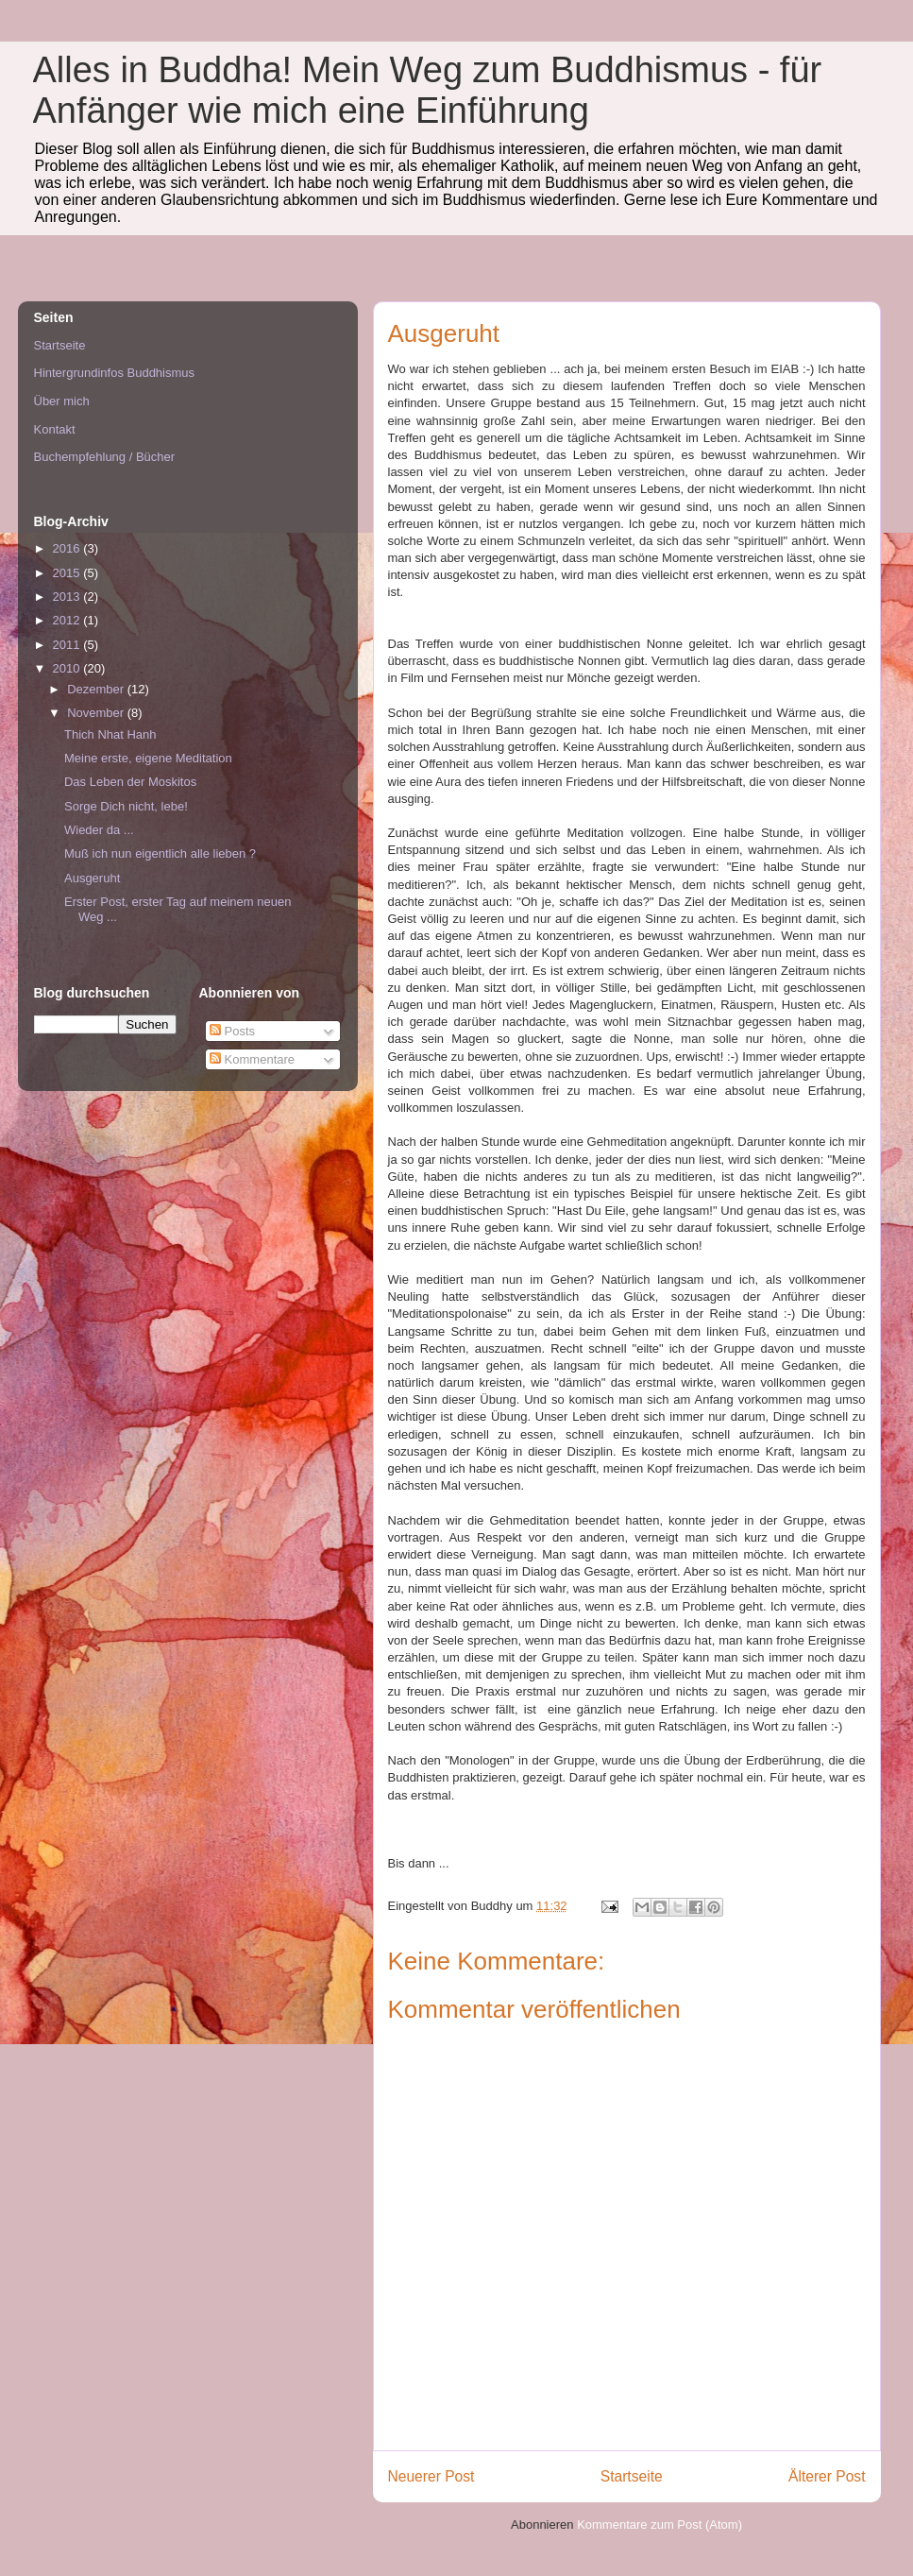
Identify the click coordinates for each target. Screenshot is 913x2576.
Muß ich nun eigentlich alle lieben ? (160, 853)
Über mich (62, 401)
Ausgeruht (92, 878)
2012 (68, 620)
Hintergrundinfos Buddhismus (114, 373)
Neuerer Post (431, 2476)
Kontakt (55, 429)
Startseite (631, 2476)
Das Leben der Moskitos (130, 782)
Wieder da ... (99, 830)
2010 (68, 668)
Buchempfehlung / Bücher (105, 457)
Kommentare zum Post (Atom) (659, 2524)
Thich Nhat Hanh (110, 734)
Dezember (97, 689)
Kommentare (252, 1059)
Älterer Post (826, 2476)
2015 (68, 573)
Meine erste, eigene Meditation (148, 758)
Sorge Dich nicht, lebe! (126, 806)
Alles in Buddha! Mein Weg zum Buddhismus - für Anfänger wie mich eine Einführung (427, 90)
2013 (68, 596)
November (97, 713)
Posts (232, 1031)
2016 (68, 548)
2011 (68, 645)
